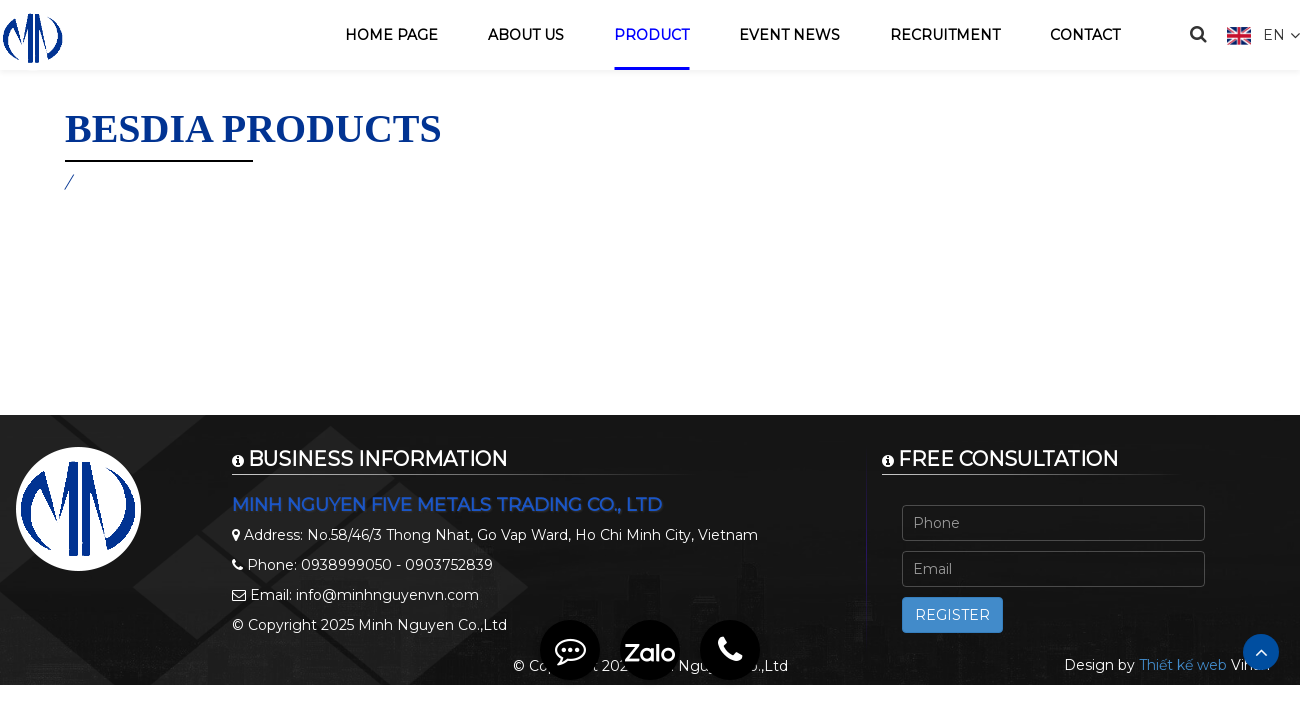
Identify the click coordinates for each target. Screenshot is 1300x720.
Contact (1085, 35)
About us (526, 35)
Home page (391, 35)
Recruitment (945, 35)
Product (651, 35)
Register (952, 615)
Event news (789, 35)
